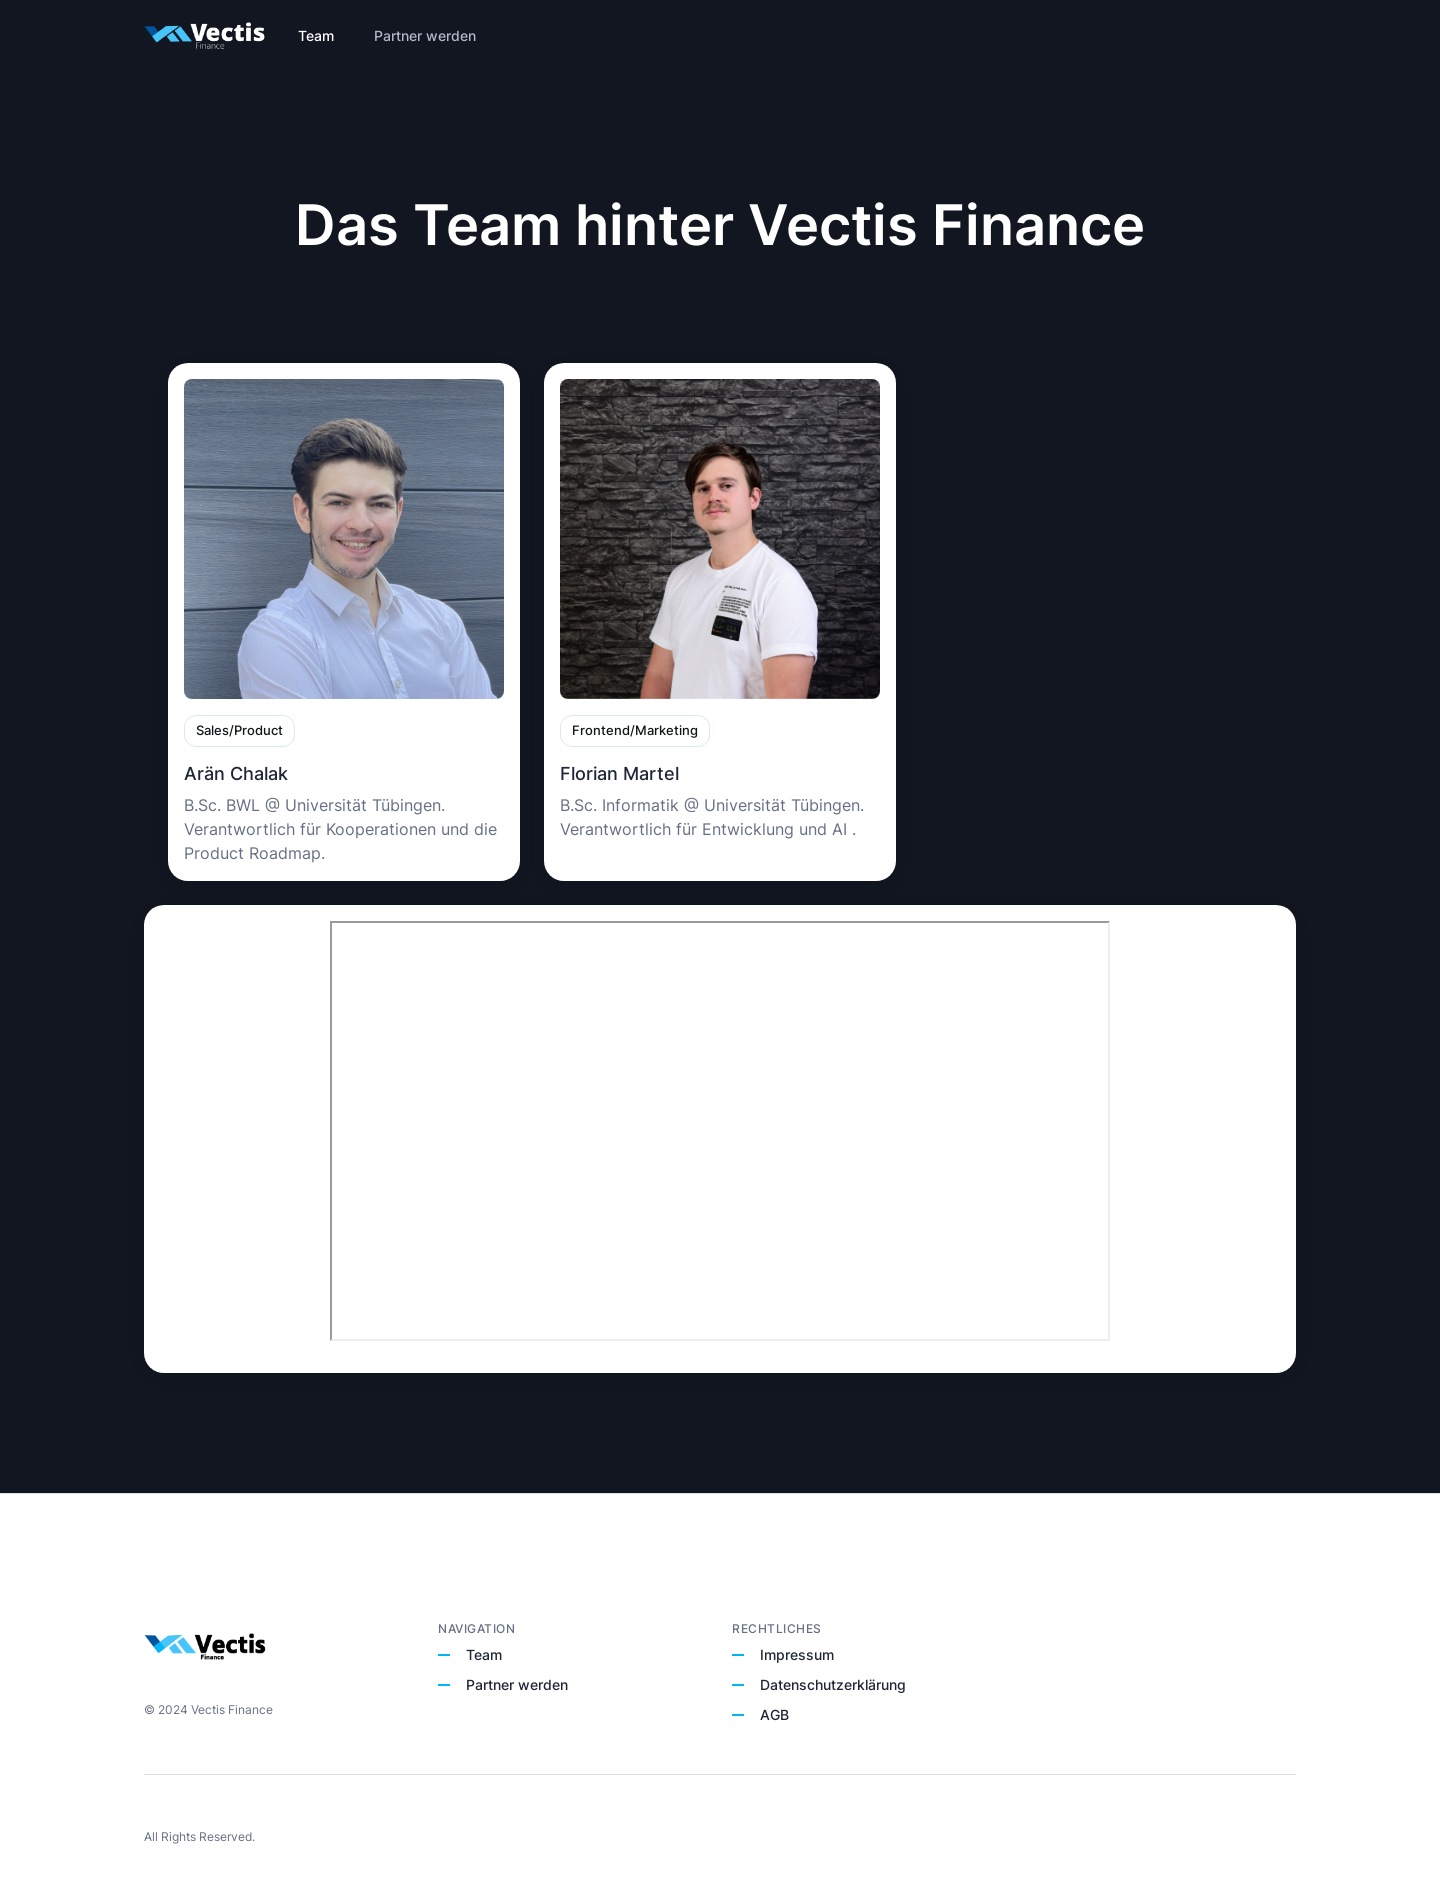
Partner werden (517, 1684)
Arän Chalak (236, 773)
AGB (774, 1714)
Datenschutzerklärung (833, 1684)
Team (484, 1654)
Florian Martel (619, 773)
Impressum (797, 1654)
